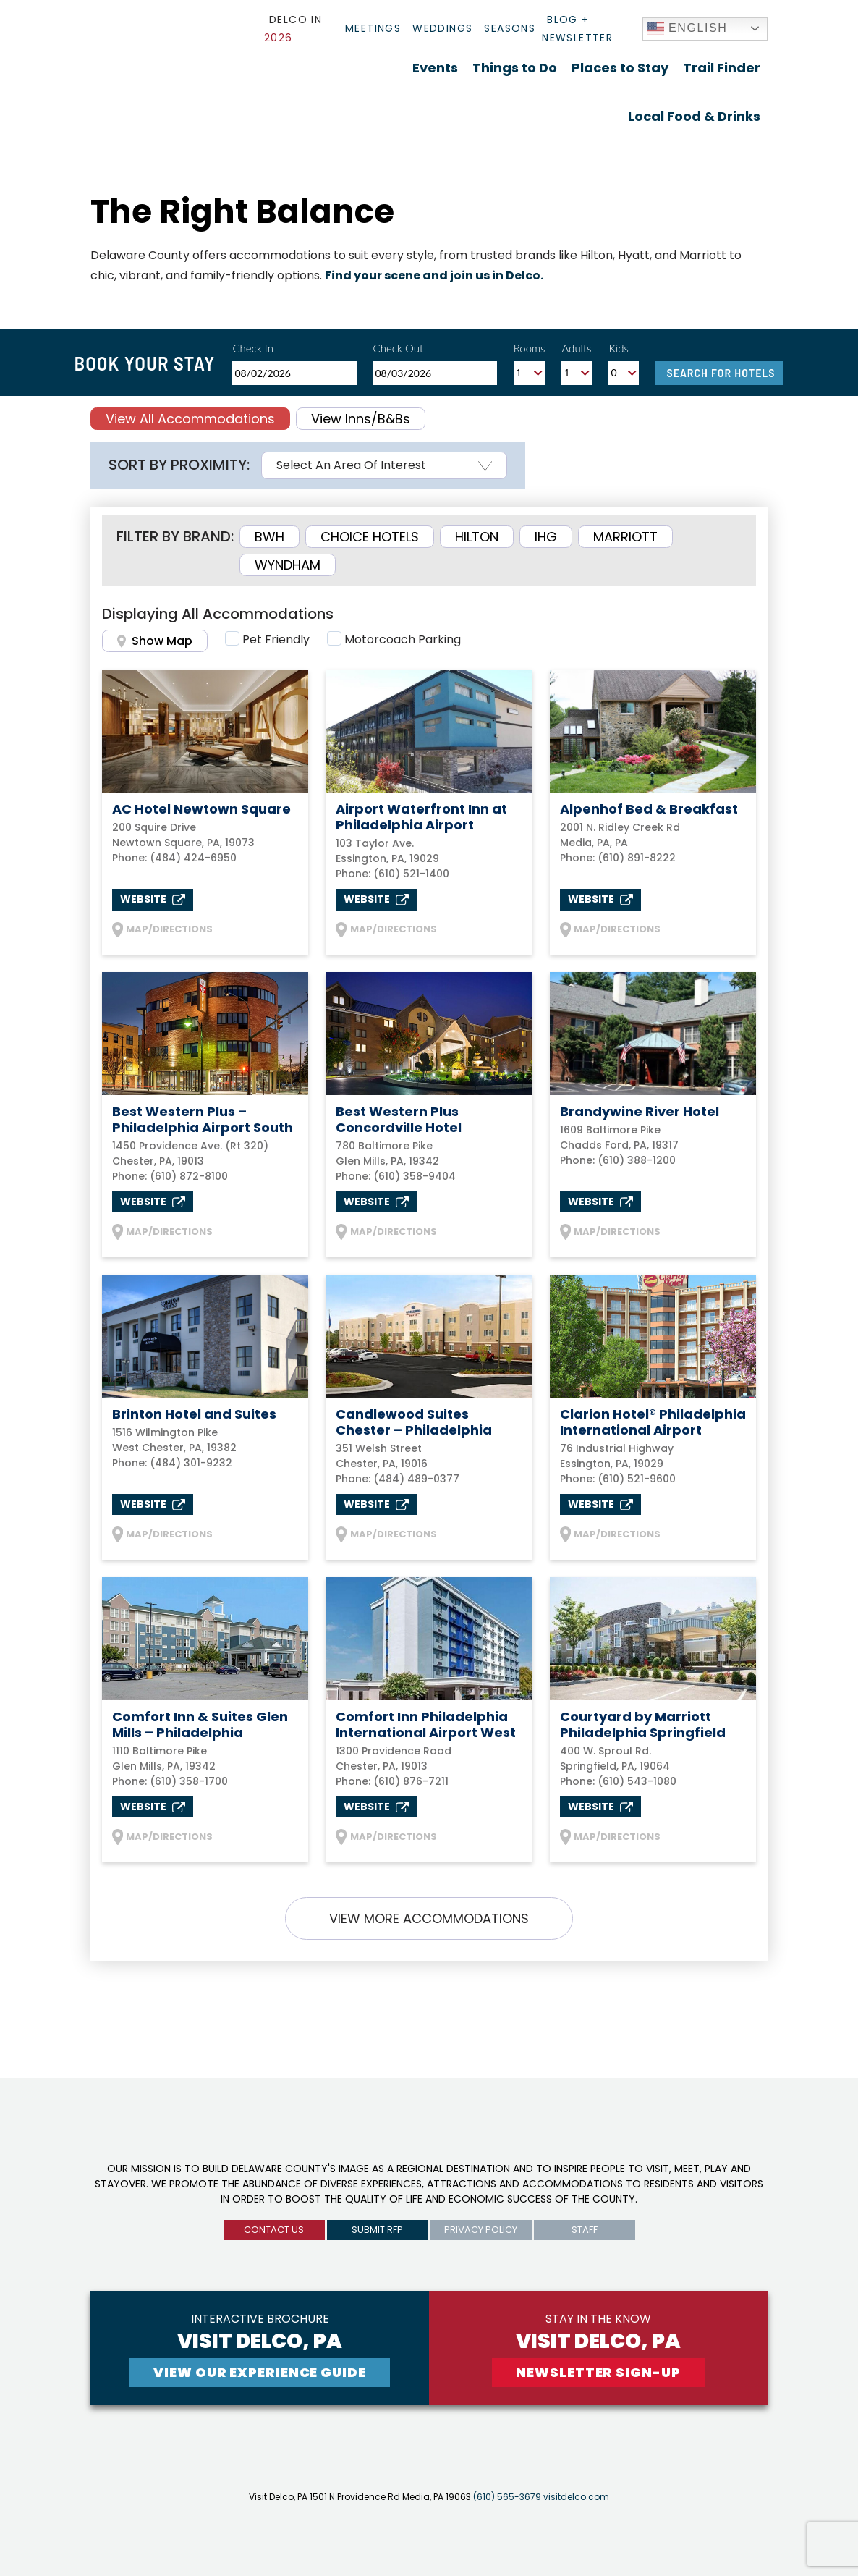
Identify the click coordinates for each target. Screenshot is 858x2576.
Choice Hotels (369, 537)
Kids (618, 348)
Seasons (509, 28)
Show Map (154, 641)
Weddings (442, 28)
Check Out (398, 348)
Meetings (373, 28)
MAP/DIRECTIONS (162, 930)
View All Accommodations (190, 419)
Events (435, 68)
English (687, 29)
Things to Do (514, 68)
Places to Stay (620, 68)
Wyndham (287, 565)
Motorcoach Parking (402, 639)
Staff (585, 2230)
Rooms (529, 348)
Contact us (274, 2230)
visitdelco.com (576, 2497)
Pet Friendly (276, 639)
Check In (252, 348)
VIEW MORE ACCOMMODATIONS (429, 1918)
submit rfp (377, 2230)
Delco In (293, 28)
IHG (546, 537)
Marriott (625, 537)
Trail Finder (721, 68)
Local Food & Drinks (694, 116)
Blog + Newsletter (577, 28)
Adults (576, 348)
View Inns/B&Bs (360, 419)
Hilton (476, 537)
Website (152, 899)
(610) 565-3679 (507, 2497)
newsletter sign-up (598, 2372)
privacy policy (480, 2230)
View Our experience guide (259, 2372)
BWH (269, 537)
